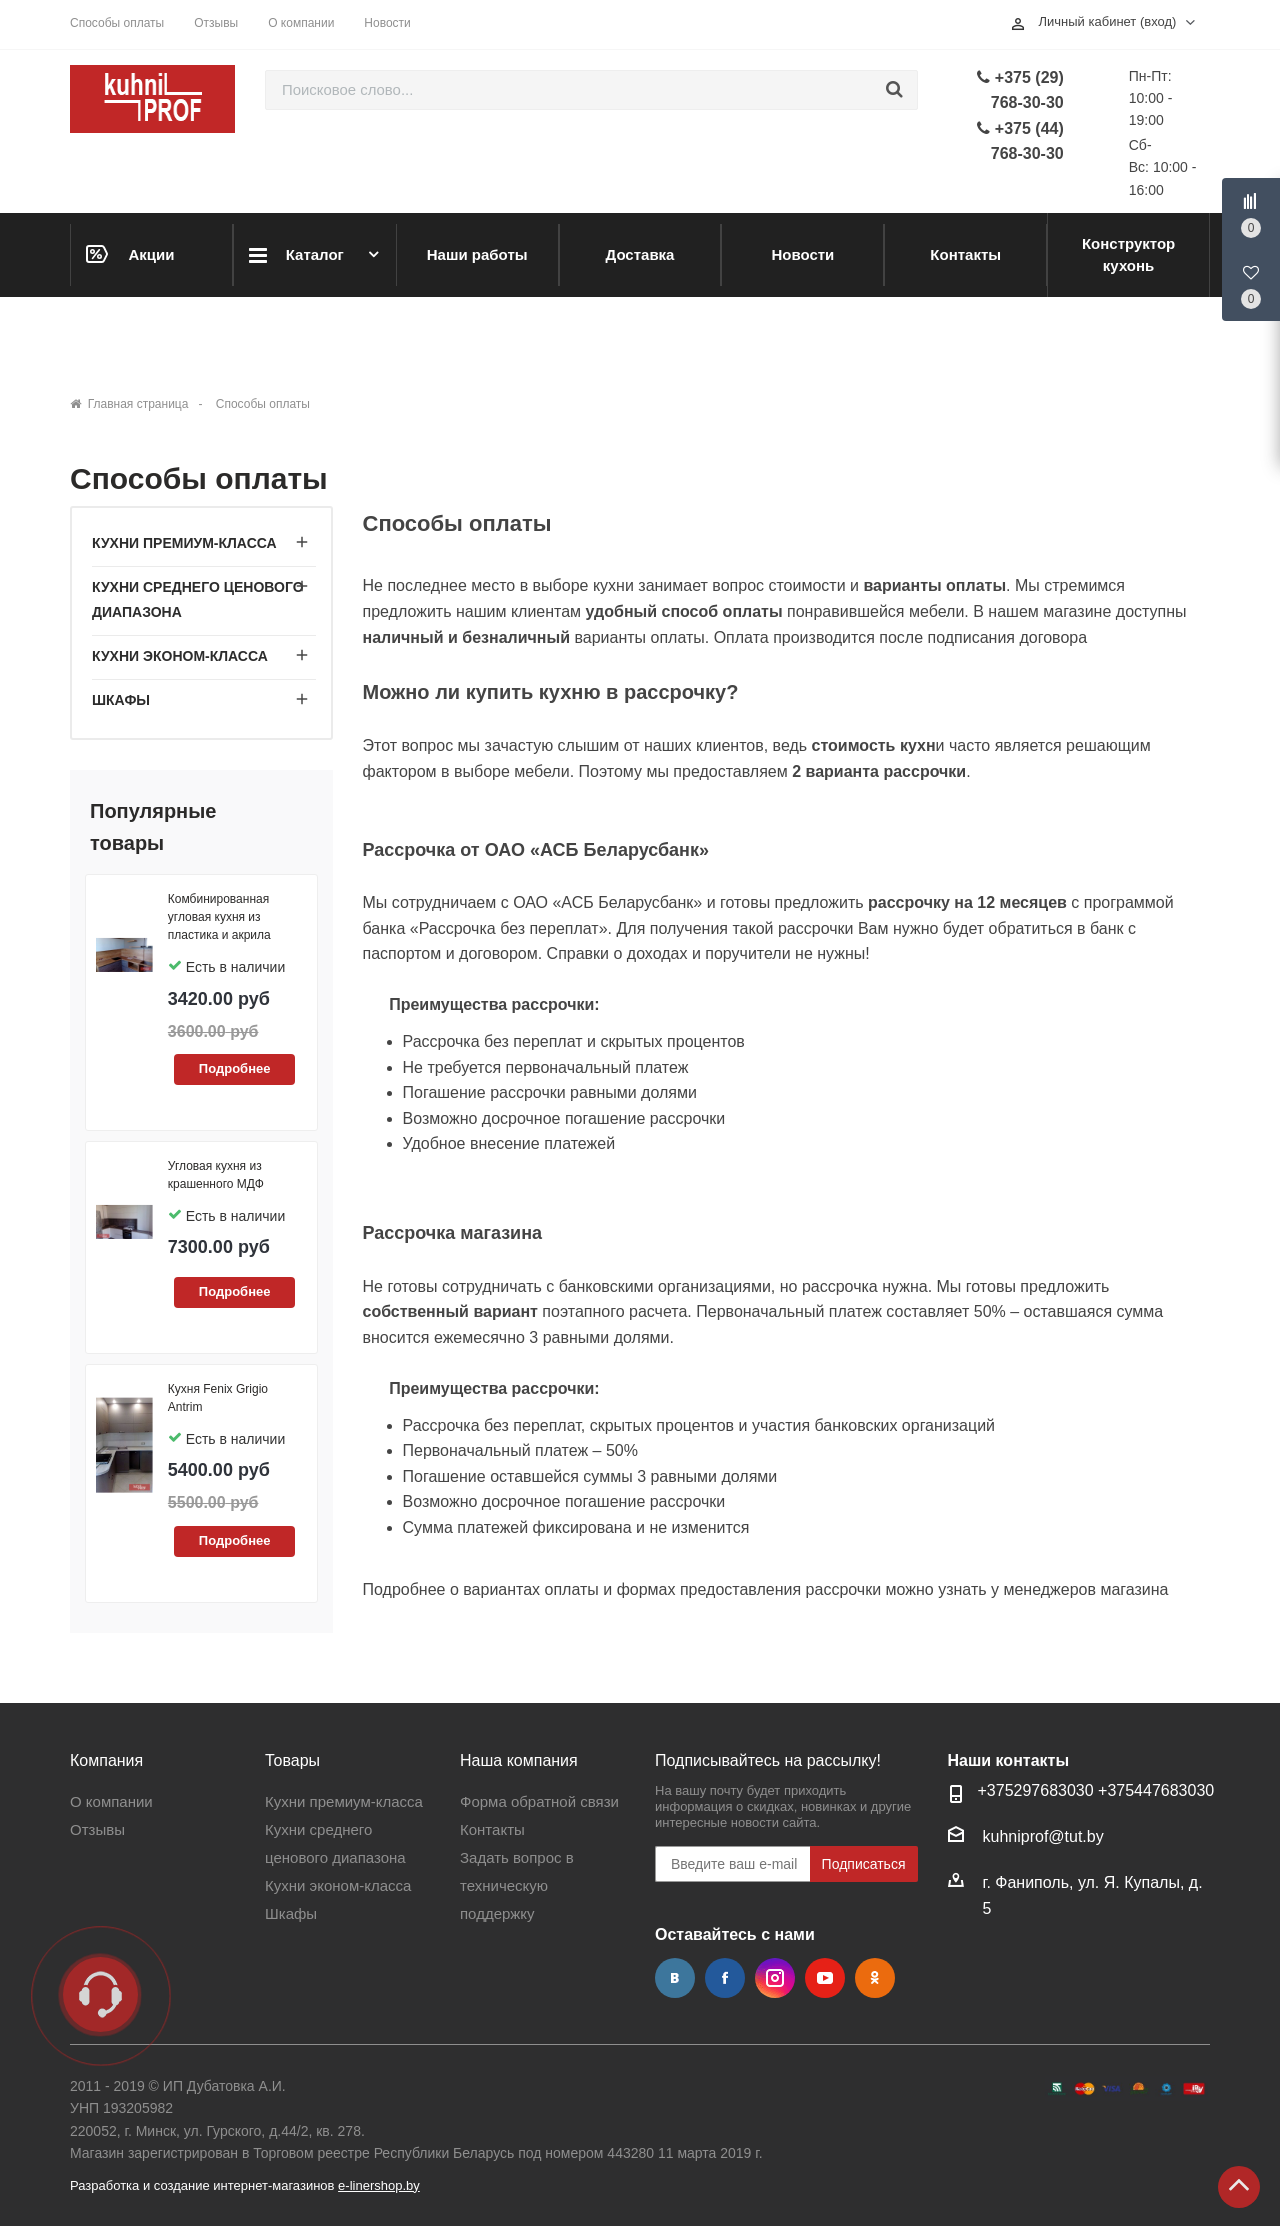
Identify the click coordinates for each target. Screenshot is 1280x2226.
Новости (387, 23)
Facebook (725, 1978)
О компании (301, 23)
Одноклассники (875, 1978)
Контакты (965, 254)
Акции (130, 254)
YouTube (825, 1978)
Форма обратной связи (539, 1801)
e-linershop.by (379, 2185)
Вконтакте (675, 1978)
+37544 (1125, 1790)
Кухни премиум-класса (184, 543)
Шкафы (121, 700)
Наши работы (477, 254)
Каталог (296, 255)
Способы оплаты (117, 23)
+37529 (1005, 1790)
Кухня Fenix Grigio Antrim (218, 1398)
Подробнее (235, 1068)
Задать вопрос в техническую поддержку (517, 1885)
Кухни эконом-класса (180, 656)
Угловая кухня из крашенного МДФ (216, 1175)
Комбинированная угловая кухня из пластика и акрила (219, 917)
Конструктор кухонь (1128, 254)
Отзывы (216, 23)
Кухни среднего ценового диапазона (198, 599)
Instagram (775, 1978)
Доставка (640, 254)
